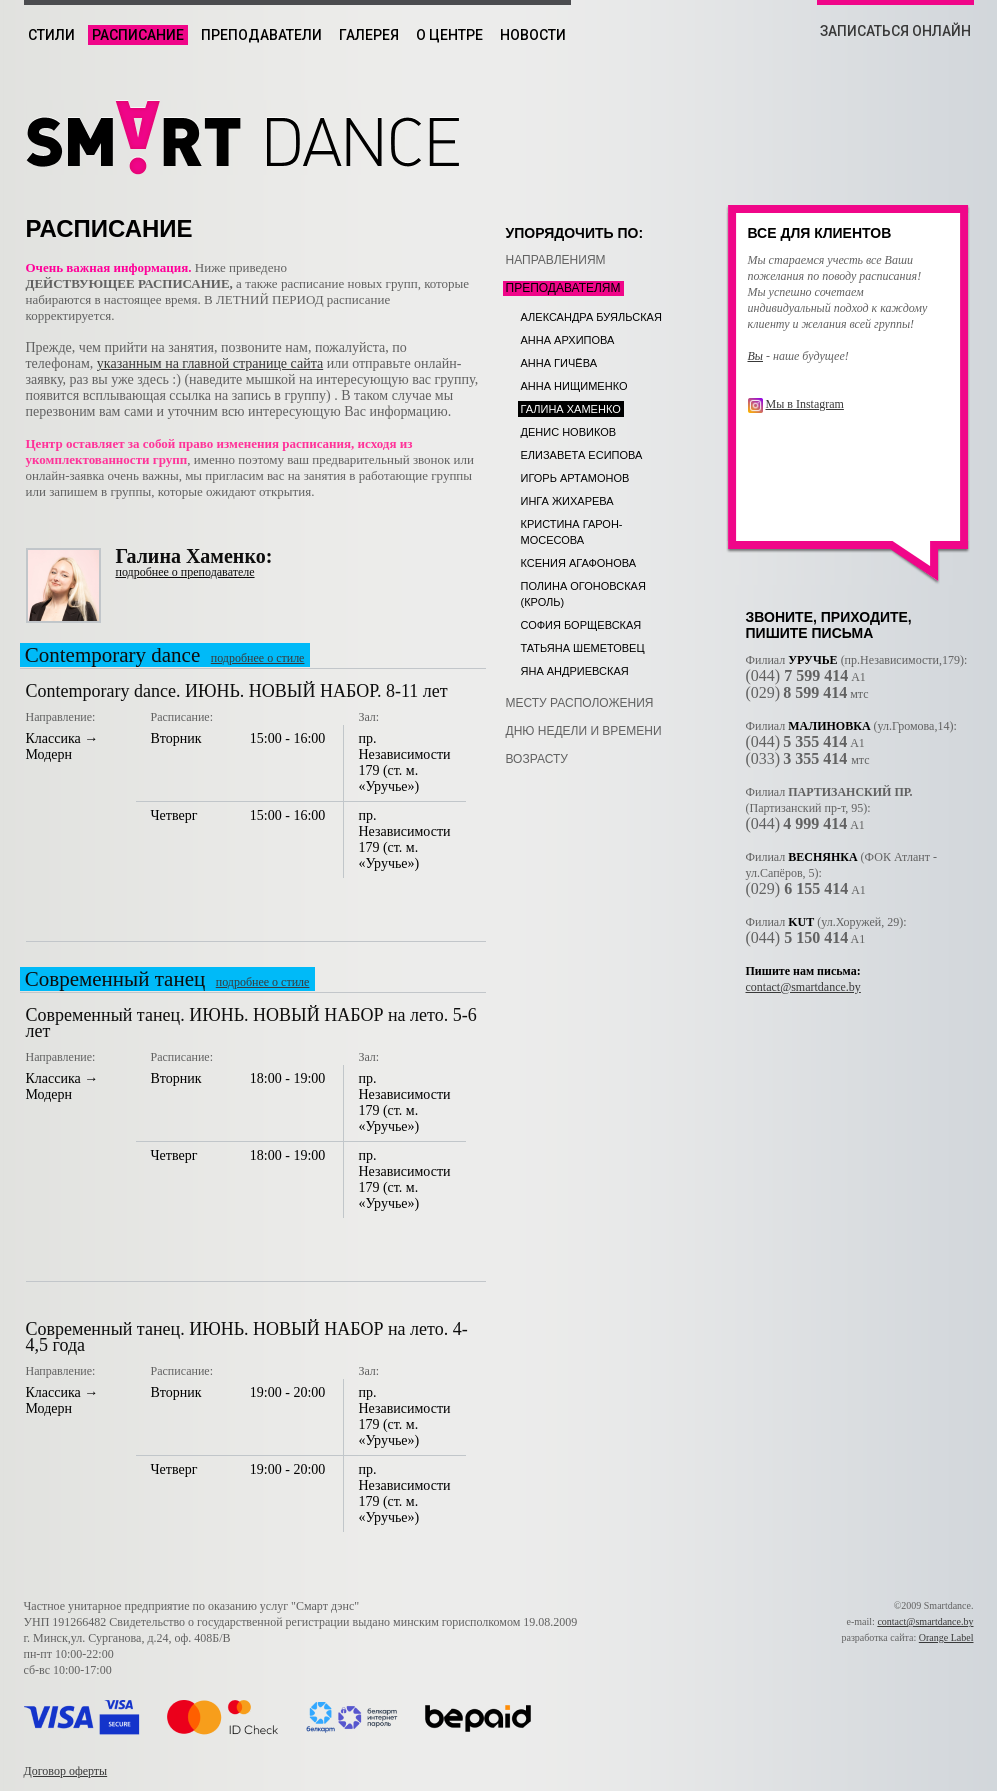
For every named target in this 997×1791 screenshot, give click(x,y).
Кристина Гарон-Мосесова (572, 532)
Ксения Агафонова (579, 563)
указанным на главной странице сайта (210, 363)
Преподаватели (261, 35)
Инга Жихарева (567, 501)
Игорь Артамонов (575, 478)
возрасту (537, 759)
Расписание (138, 35)
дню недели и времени (584, 731)
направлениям (556, 260)
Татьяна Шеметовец (583, 648)
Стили (51, 35)
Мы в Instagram (805, 404)
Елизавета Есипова (582, 455)
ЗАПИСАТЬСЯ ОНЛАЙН (895, 31)
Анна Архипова (568, 340)
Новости (533, 35)
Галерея (369, 35)
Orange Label (946, 1637)
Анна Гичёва (559, 363)
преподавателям (563, 288)
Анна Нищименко (574, 386)
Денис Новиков (569, 432)
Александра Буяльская (591, 317)
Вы (755, 356)
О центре (449, 35)
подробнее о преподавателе (185, 572)
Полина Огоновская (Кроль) (583, 594)
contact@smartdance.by (803, 987)
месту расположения (580, 703)
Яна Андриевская (575, 671)
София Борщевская (581, 625)
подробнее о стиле (258, 658)
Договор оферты (66, 1771)
